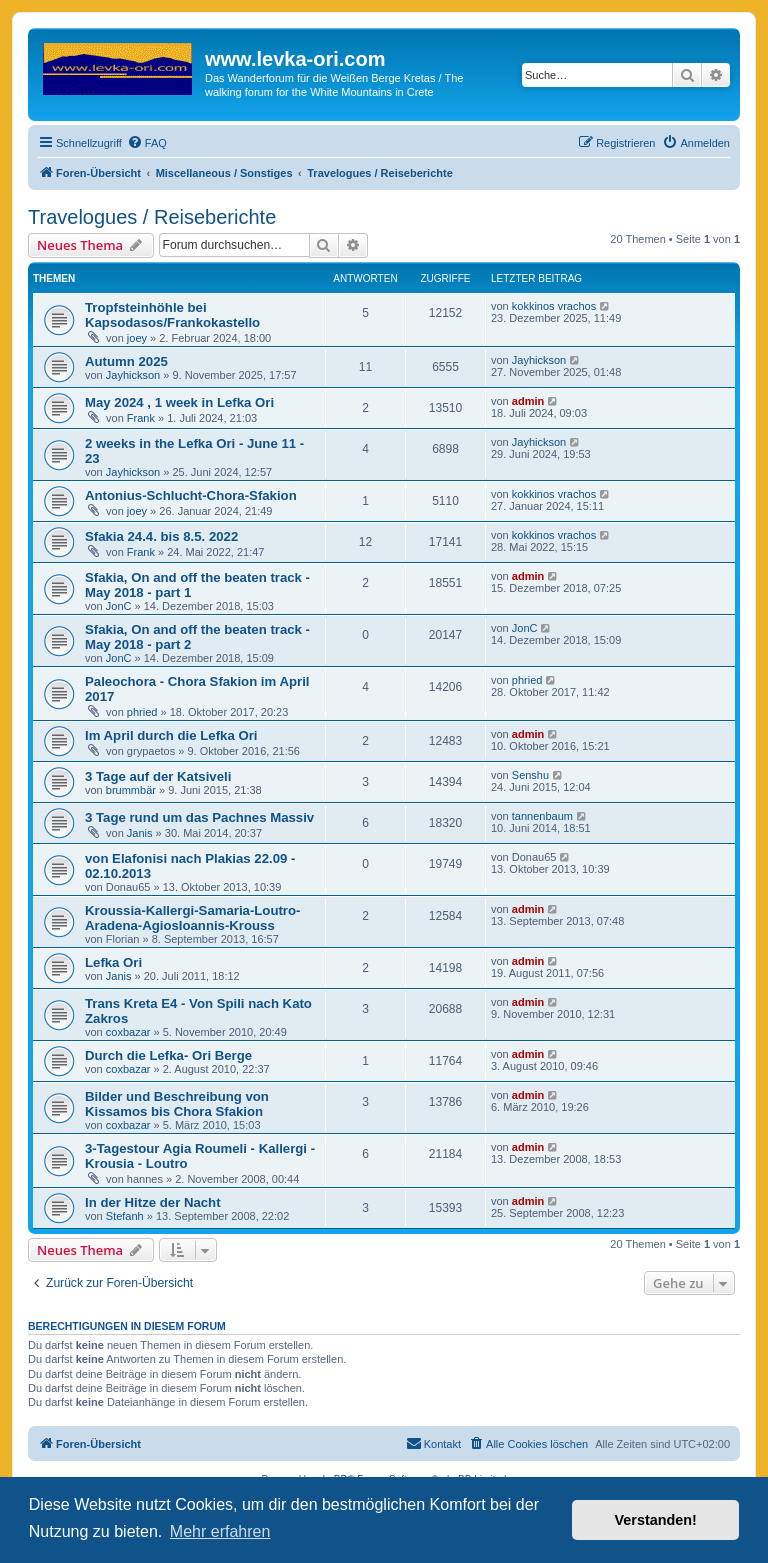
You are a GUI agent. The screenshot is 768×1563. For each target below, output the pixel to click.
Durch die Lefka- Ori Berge (168, 1055)
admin (528, 401)
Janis (140, 833)
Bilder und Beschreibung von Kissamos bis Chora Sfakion (177, 1104)
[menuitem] (147, 143)
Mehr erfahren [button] (220, 1531)
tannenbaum (542, 816)
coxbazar (128, 1032)
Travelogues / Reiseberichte (152, 217)
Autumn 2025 (126, 361)
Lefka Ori (113, 962)
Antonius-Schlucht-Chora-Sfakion (191, 495)
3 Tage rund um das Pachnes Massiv (199, 817)
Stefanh (125, 1216)
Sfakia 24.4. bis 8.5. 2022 (161, 536)
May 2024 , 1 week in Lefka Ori (179, 402)
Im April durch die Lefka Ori (171, 735)
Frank (141, 418)
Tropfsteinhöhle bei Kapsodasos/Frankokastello (172, 315)
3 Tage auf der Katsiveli (158, 776)
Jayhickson (133, 375)
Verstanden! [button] (656, 1520)
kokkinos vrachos (554, 306)
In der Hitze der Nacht (153, 1202)
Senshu (530, 775)
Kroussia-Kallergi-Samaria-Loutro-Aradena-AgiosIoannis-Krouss (192, 918)
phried (142, 712)
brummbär (131, 790)
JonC (119, 606)
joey (137, 338)
